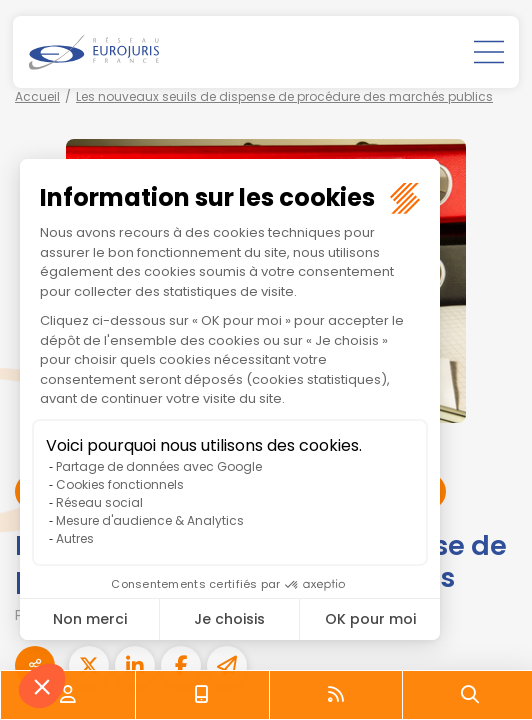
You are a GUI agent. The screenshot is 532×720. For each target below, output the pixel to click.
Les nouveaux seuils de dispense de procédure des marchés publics (284, 96)
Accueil (37, 96)
